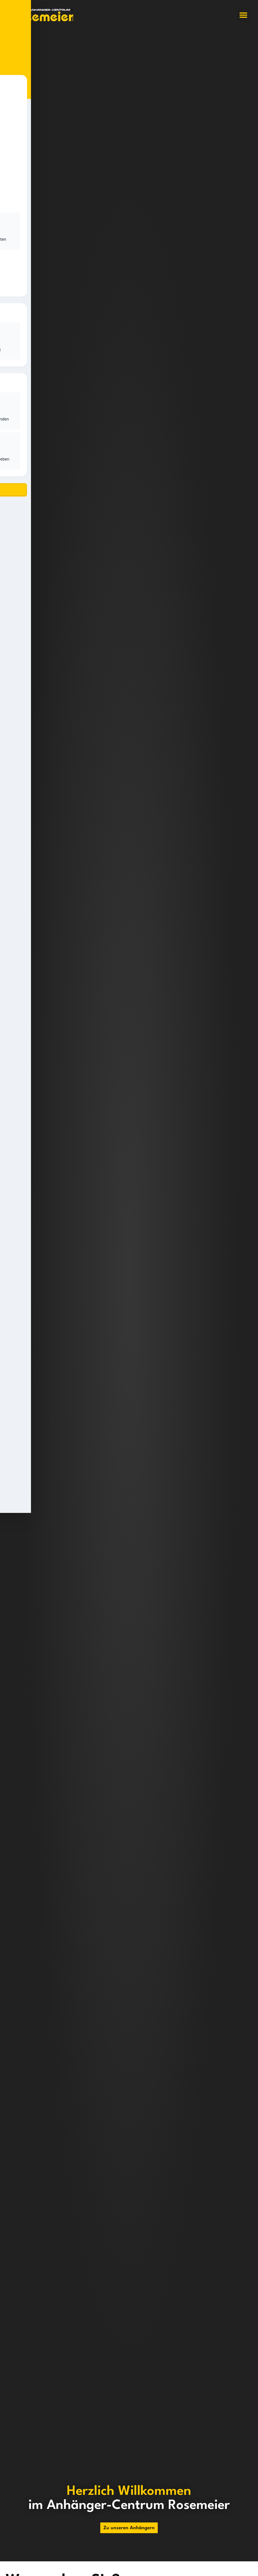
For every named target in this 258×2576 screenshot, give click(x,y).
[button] (243, 15)
